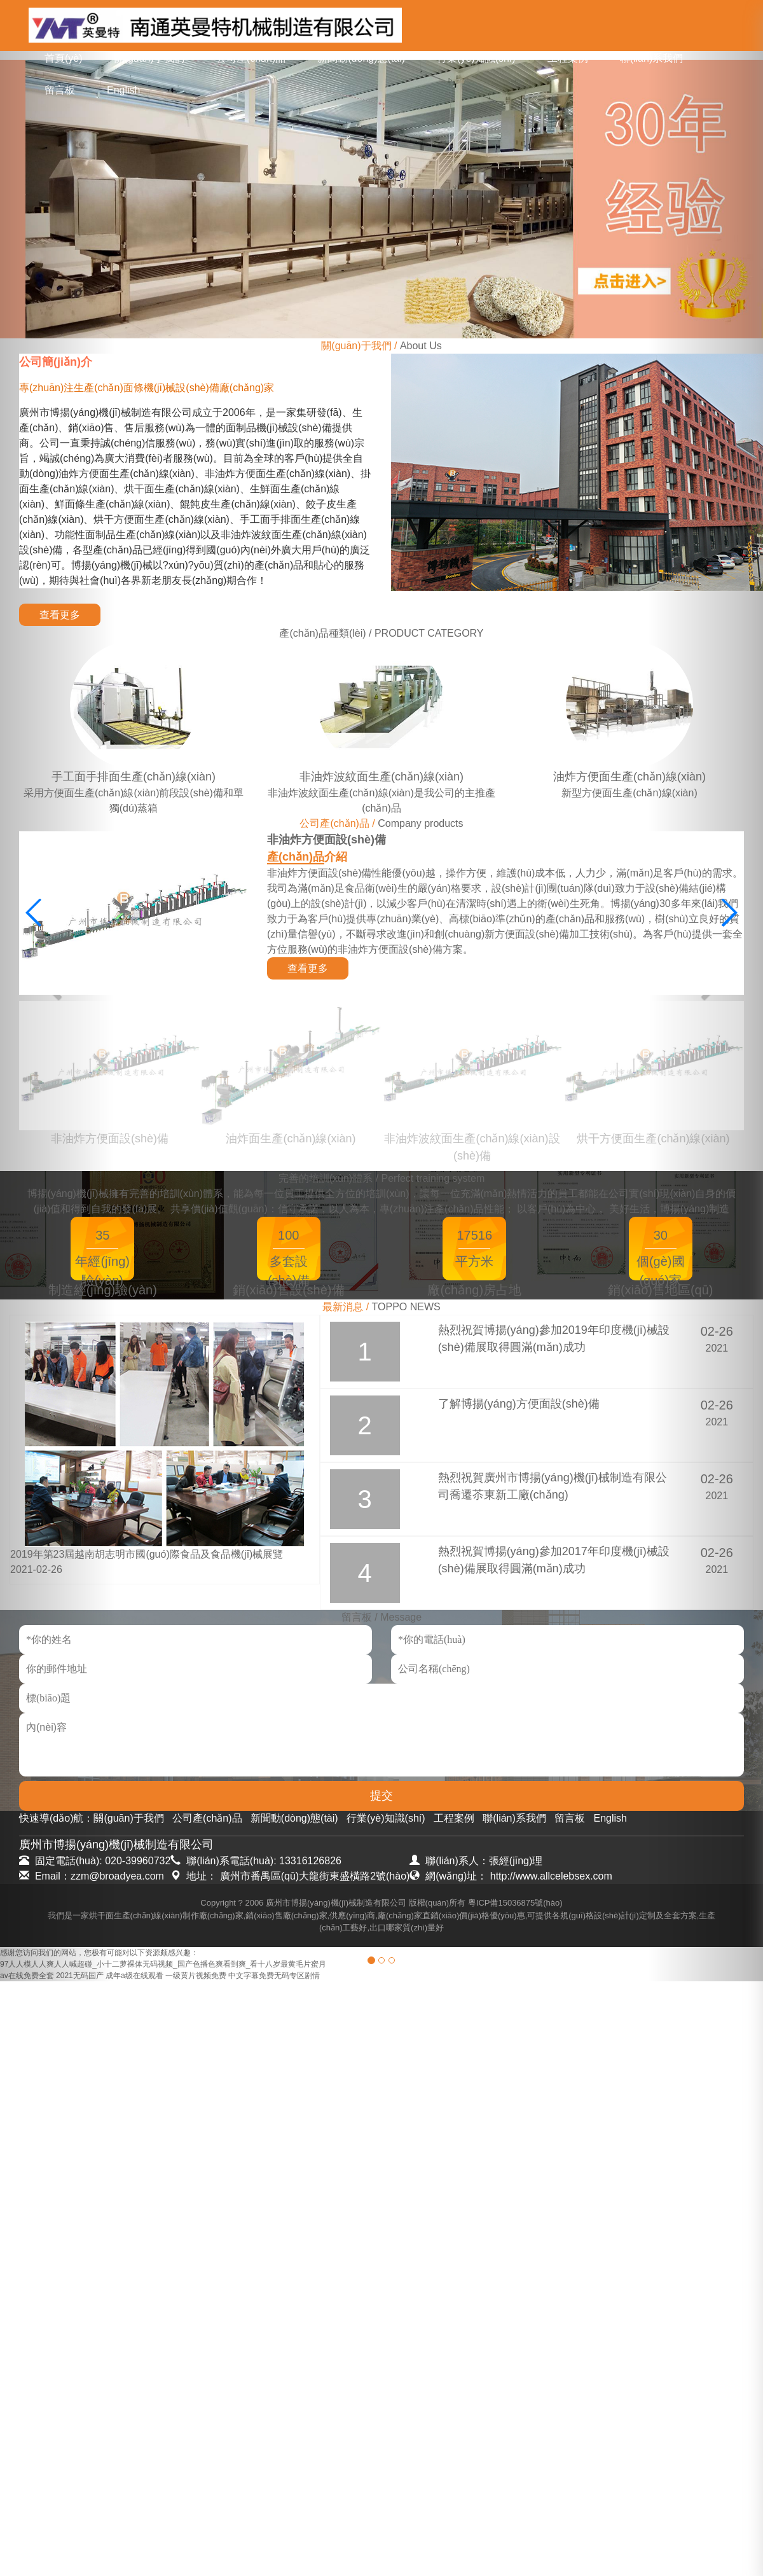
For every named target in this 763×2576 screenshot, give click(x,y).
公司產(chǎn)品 (250, 58)
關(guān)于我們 (149, 58)
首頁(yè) (64, 58)
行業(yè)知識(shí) (476, 58)
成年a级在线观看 (134, 1975)
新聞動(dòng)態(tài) (361, 58)
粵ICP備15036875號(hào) (515, 1903)
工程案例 (567, 58)
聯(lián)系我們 (652, 58)
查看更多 (59, 614)
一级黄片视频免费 (195, 1975)
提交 (381, 1795)
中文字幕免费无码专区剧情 (274, 1975)
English (123, 90)
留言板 (60, 90)
